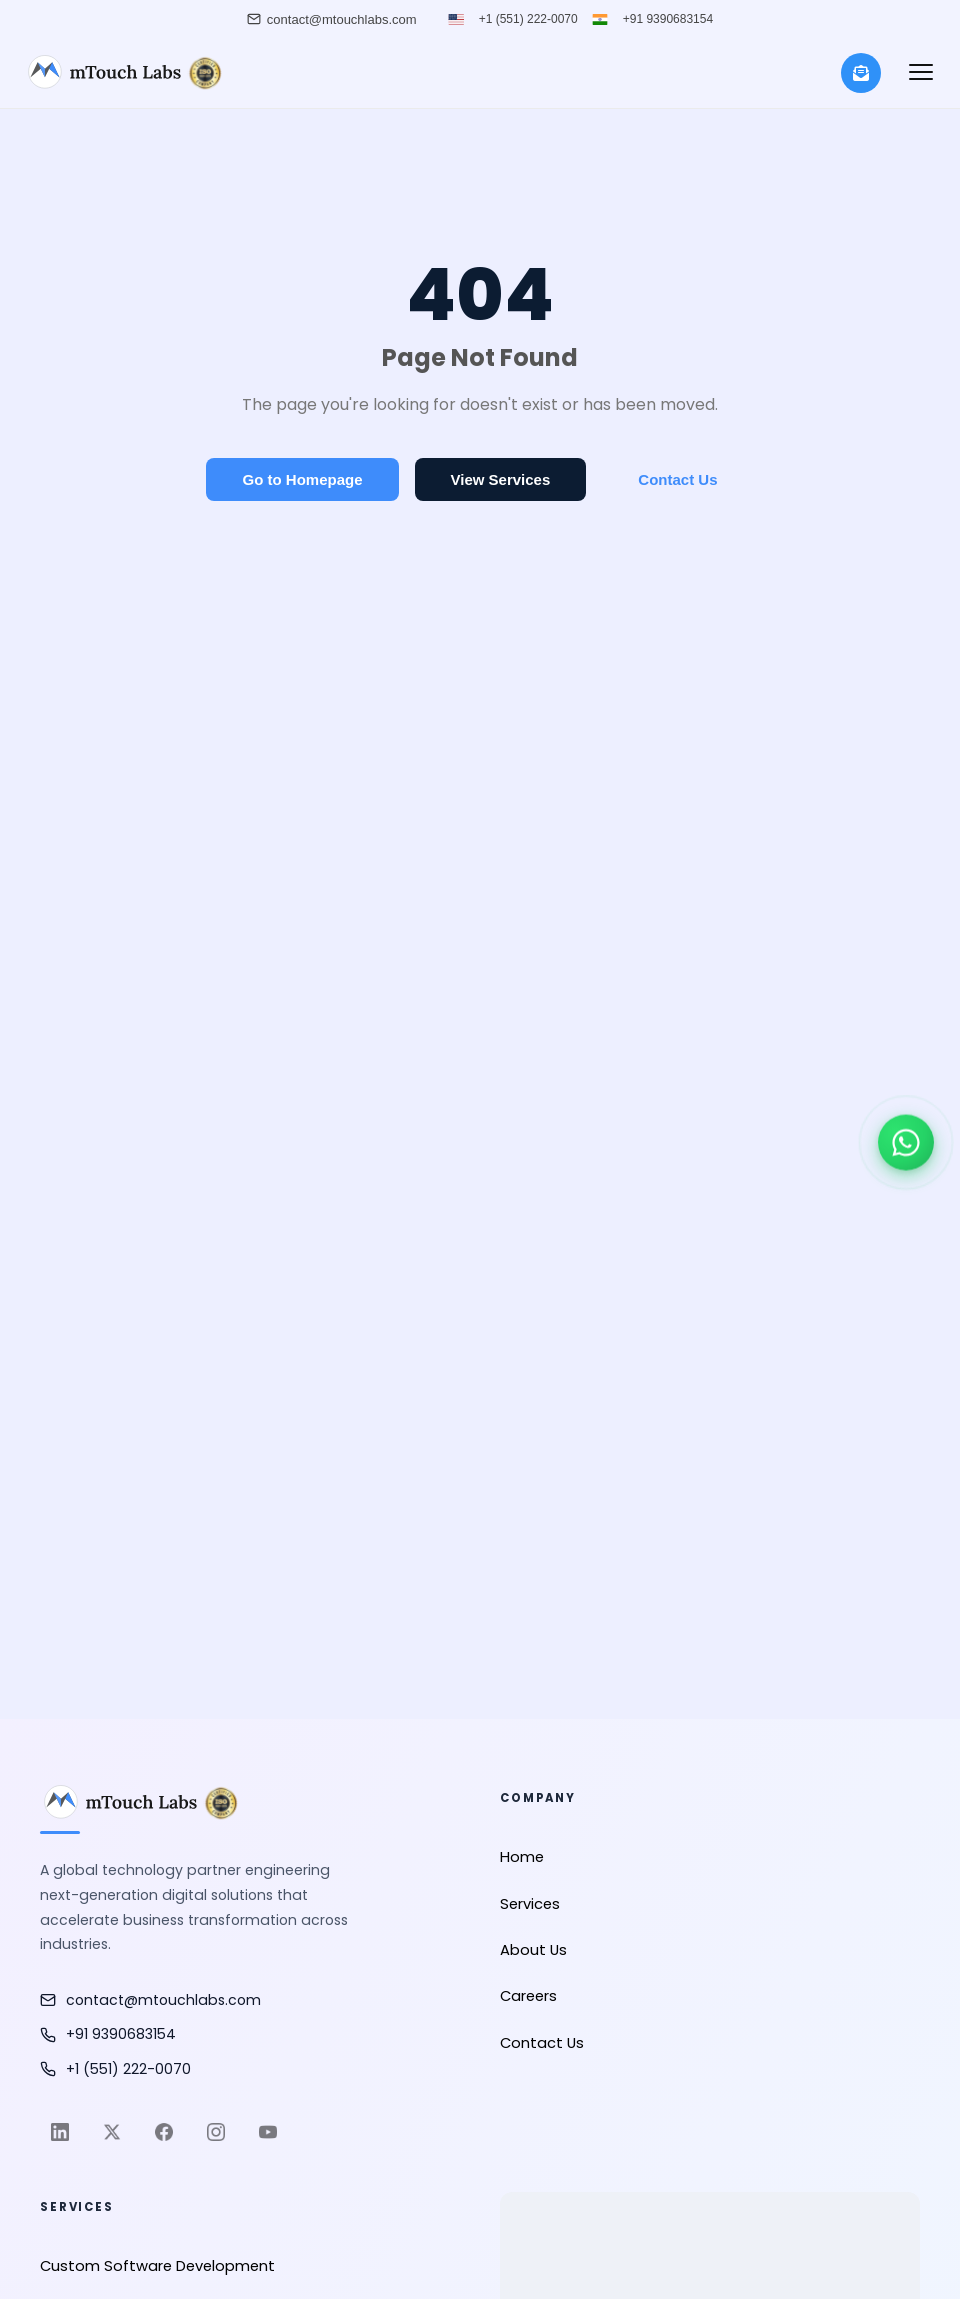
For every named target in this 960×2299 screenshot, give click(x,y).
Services (530, 1904)
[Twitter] (112, 2132)
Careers (528, 1996)
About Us (533, 1950)
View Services (501, 479)
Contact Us (677, 479)
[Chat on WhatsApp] (906, 1143)
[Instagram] (216, 2132)
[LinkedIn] (60, 2132)
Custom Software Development (157, 2266)
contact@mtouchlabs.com (150, 2000)
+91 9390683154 (668, 19)
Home (522, 1857)
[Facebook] (164, 2132)
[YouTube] (268, 2132)
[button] (921, 73)
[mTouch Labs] (123, 73)
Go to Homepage (302, 479)
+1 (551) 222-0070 (528, 19)
